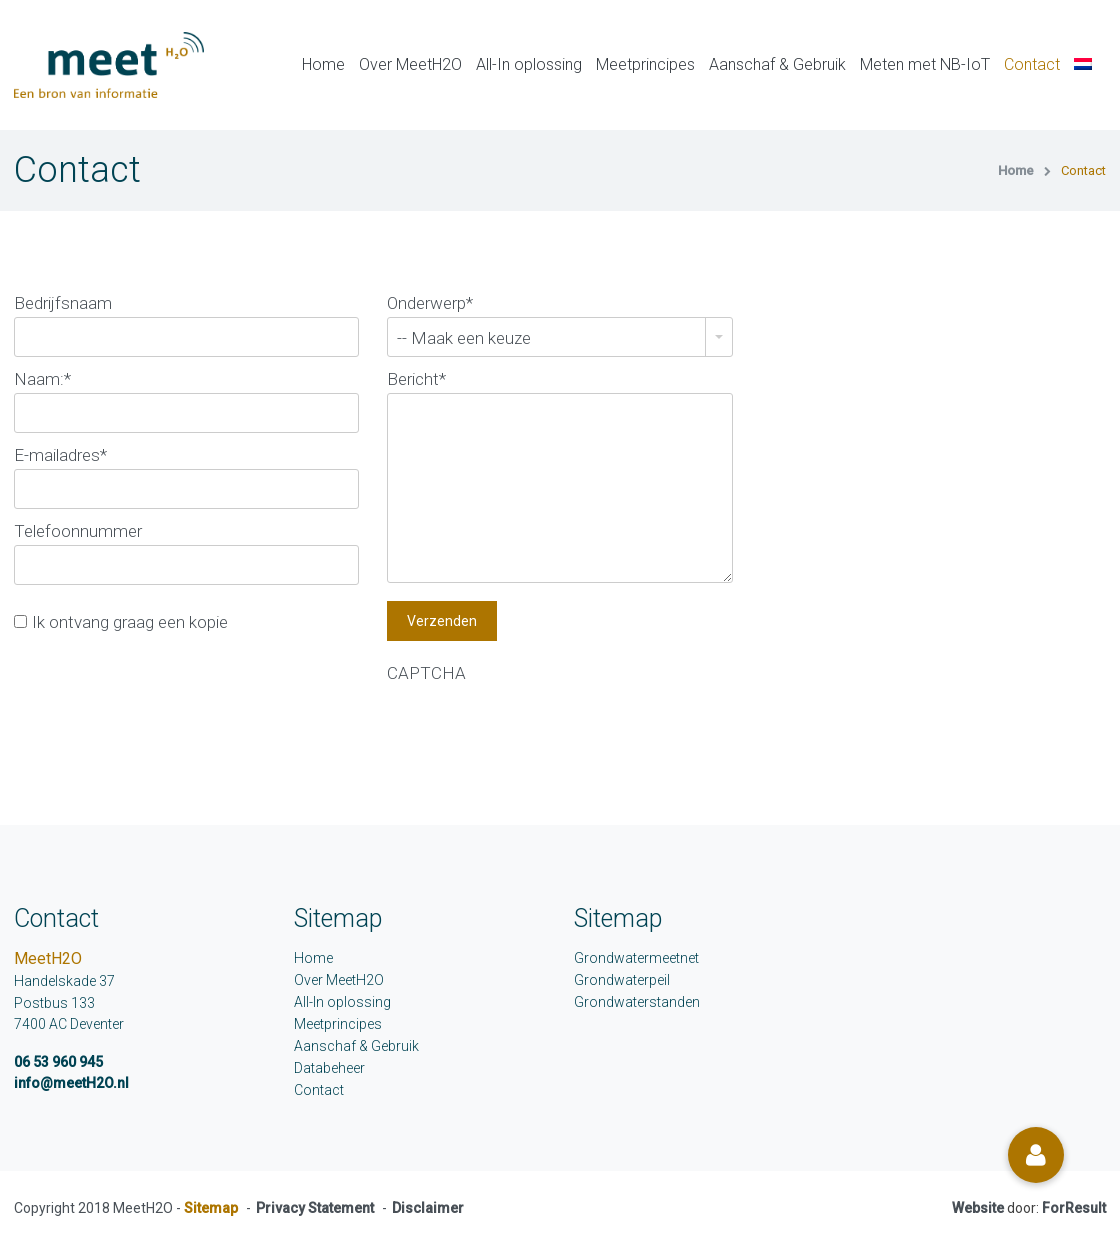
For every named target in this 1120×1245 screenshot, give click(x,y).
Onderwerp (430, 303)
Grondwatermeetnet (636, 958)
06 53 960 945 (58, 1062)
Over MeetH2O (410, 64)
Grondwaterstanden (637, 1002)
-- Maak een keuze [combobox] (464, 338)
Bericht (416, 379)
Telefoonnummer (78, 531)
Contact (1032, 64)
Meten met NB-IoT (925, 64)
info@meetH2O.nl (71, 1083)
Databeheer (329, 1068)
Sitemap (211, 1208)
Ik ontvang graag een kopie (130, 622)
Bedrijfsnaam (63, 303)
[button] (1036, 1155)
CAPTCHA (426, 673)
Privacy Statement (315, 1208)
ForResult (1074, 1208)
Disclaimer (428, 1208)
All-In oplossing (529, 64)
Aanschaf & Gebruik (777, 64)
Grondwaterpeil (622, 980)
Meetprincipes (645, 64)
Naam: (42, 379)
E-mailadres (60, 455)
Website (978, 1208)
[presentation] (539, 726)
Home (323, 64)
